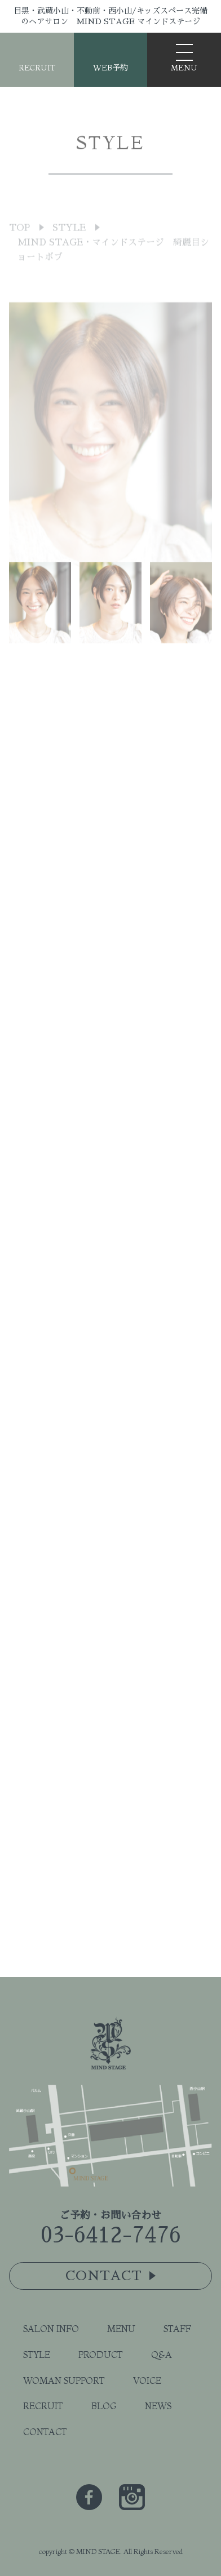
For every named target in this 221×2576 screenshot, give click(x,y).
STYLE (69, 248)
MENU (121, 2328)
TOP (19, 248)
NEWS (158, 2405)
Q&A (161, 2354)
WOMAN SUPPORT (64, 2380)
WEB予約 (110, 68)
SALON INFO (51, 2328)
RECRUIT (37, 68)
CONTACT (45, 2431)
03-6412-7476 (111, 2235)
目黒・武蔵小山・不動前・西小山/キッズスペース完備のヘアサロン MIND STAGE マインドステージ (110, 16)
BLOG (104, 2405)
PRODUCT (100, 2354)
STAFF (177, 2328)
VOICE (147, 2380)
